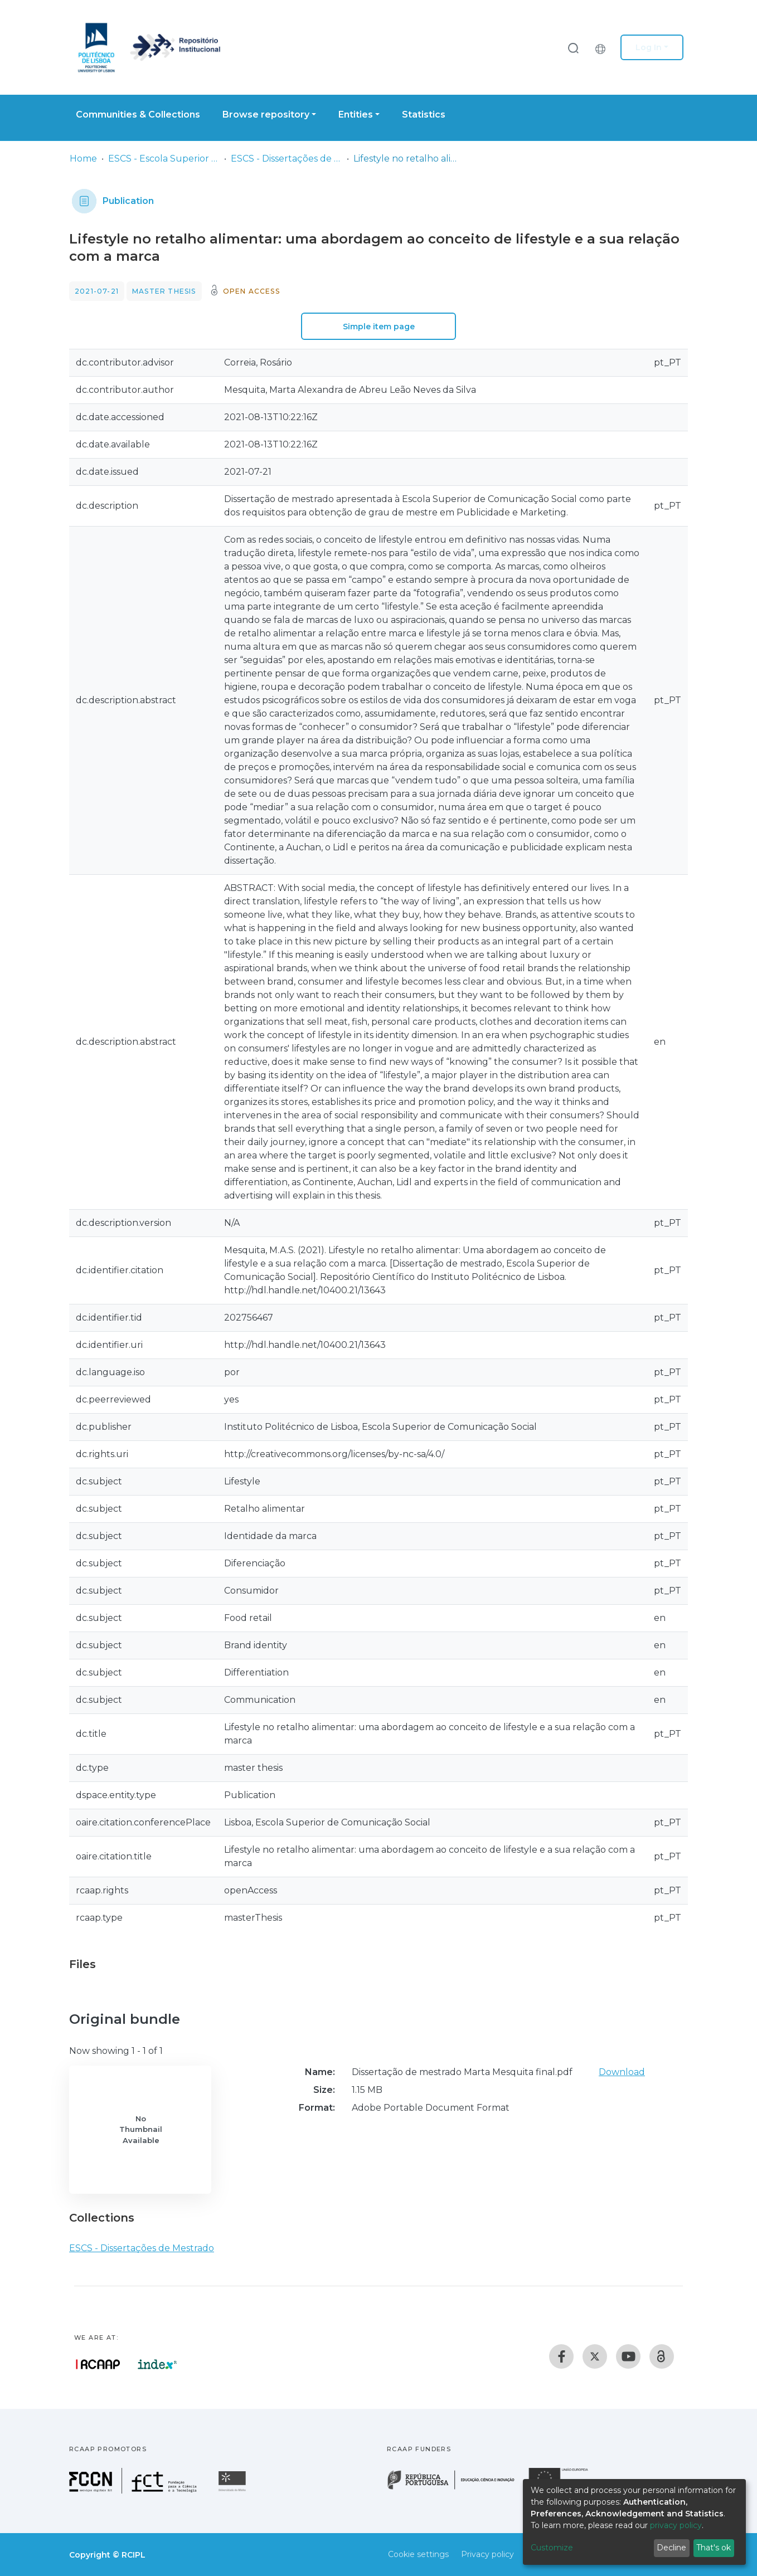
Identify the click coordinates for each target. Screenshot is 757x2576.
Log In (648, 47)
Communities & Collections (138, 114)
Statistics (423, 114)
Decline (671, 2548)
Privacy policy (487, 2554)
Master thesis (164, 291)
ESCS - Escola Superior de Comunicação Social (164, 158)
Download (622, 2072)
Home (83, 158)
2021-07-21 (97, 291)
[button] (603, 47)
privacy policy (676, 2525)
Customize (552, 2548)
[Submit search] (573, 47)
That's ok (713, 2548)
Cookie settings (418, 2554)
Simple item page (379, 327)
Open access (251, 291)
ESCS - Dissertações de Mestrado (286, 158)
